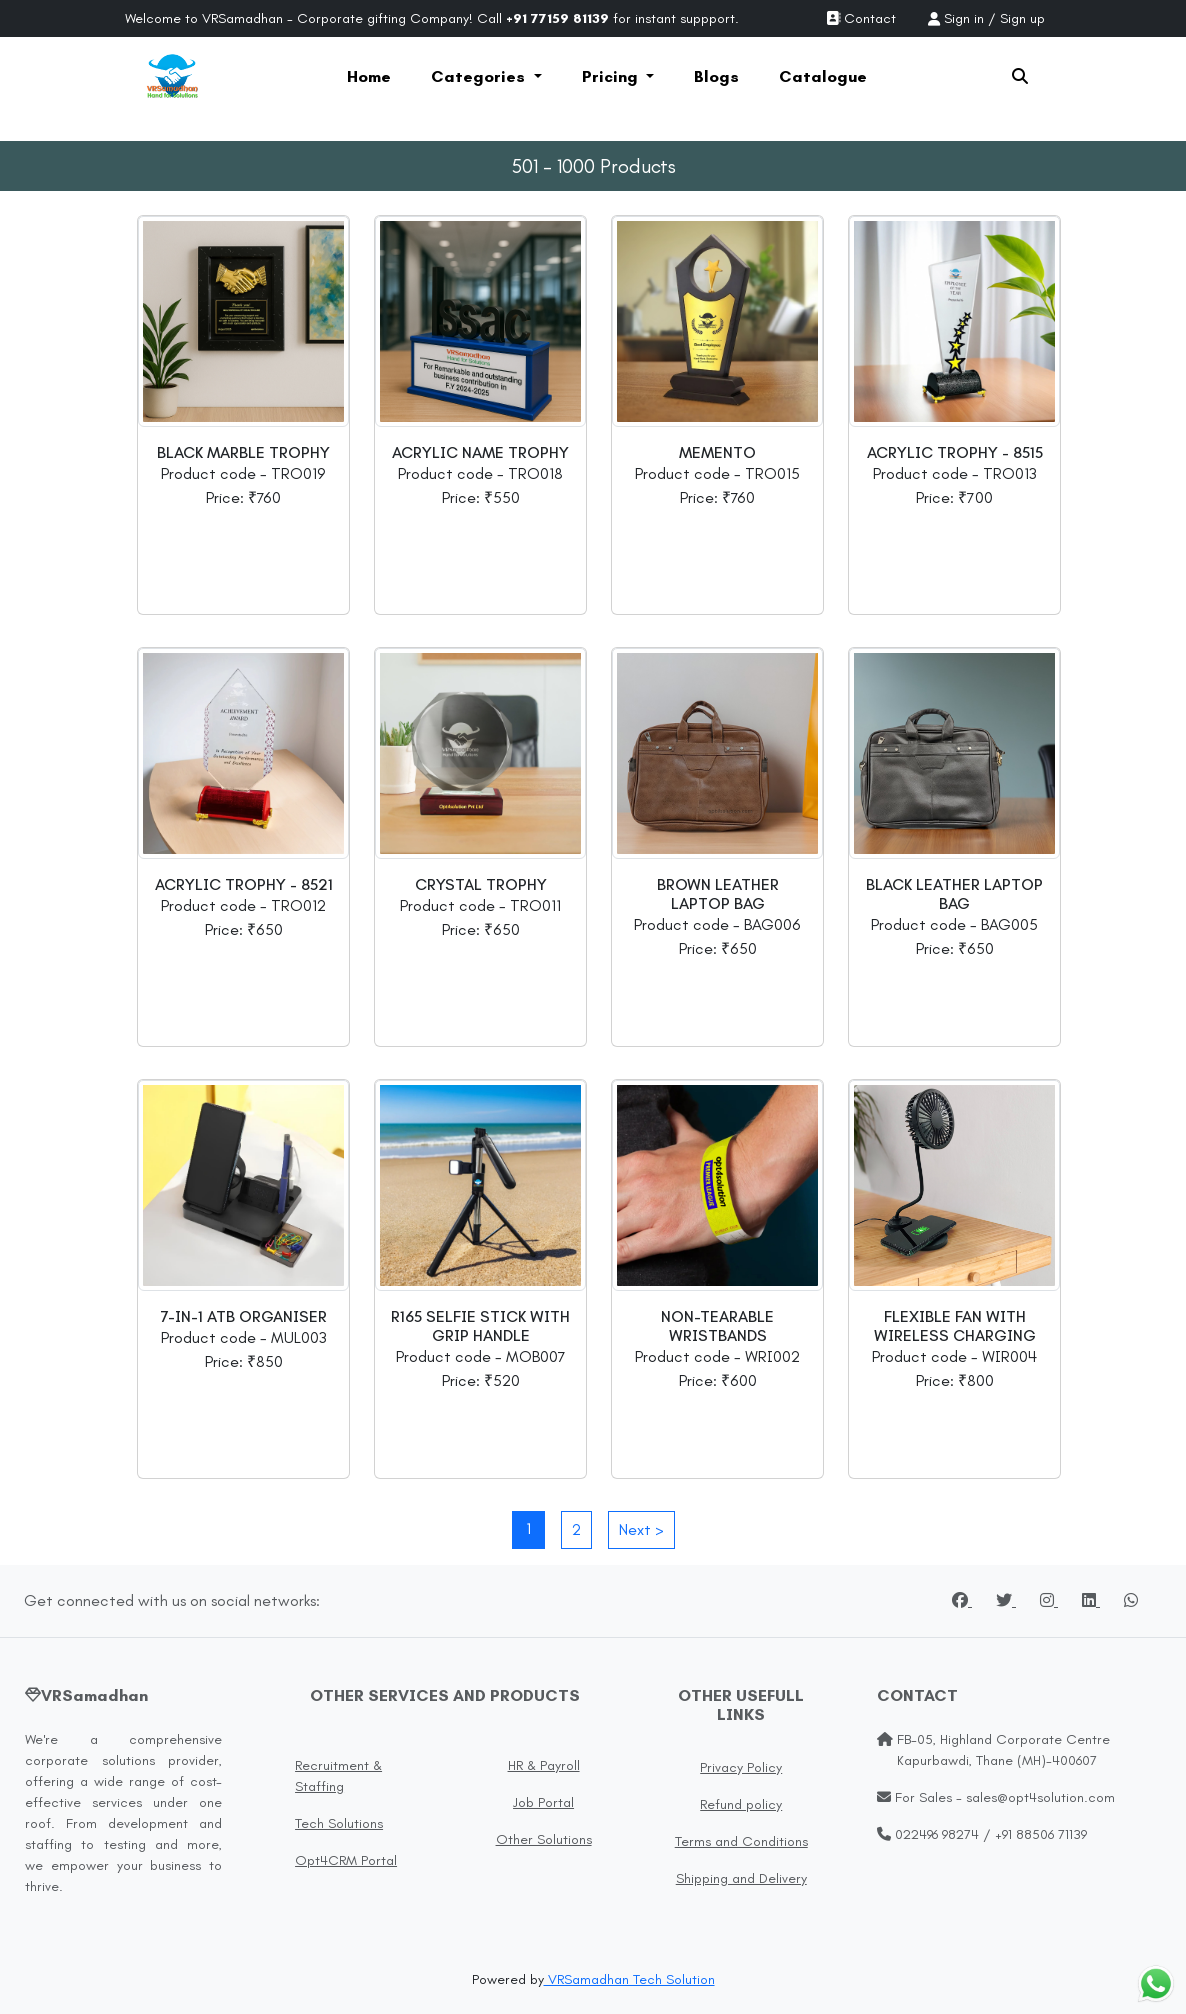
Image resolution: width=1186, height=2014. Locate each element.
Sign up (1022, 18)
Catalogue (823, 76)
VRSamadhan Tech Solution (629, 1979)
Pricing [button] (612, 76)
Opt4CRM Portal (346, 1860)
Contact (861, 18)
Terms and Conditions (741, 1841)
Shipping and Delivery (741, 1878)
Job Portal (543, 1802)
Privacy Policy (741, 1767)
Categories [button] (480, 76)
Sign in (964, 18)
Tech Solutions (339, 1823)
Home (369, 76)
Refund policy (741, 1804)
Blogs (716, 76)
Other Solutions (544, 1839)
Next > (641, 1529)
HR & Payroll (544, 1765)
